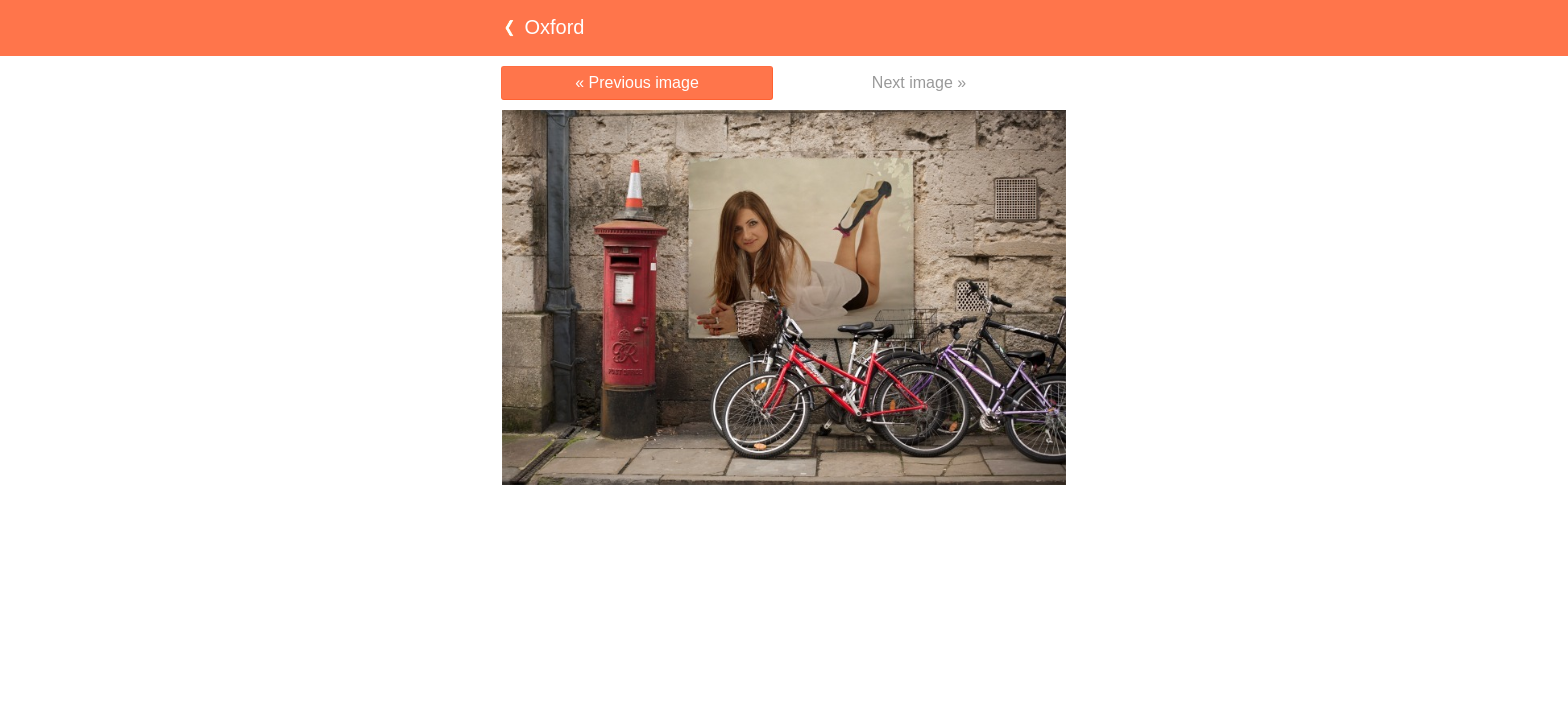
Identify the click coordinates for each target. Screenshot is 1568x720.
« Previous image (637, 82)
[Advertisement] (784, 524)
